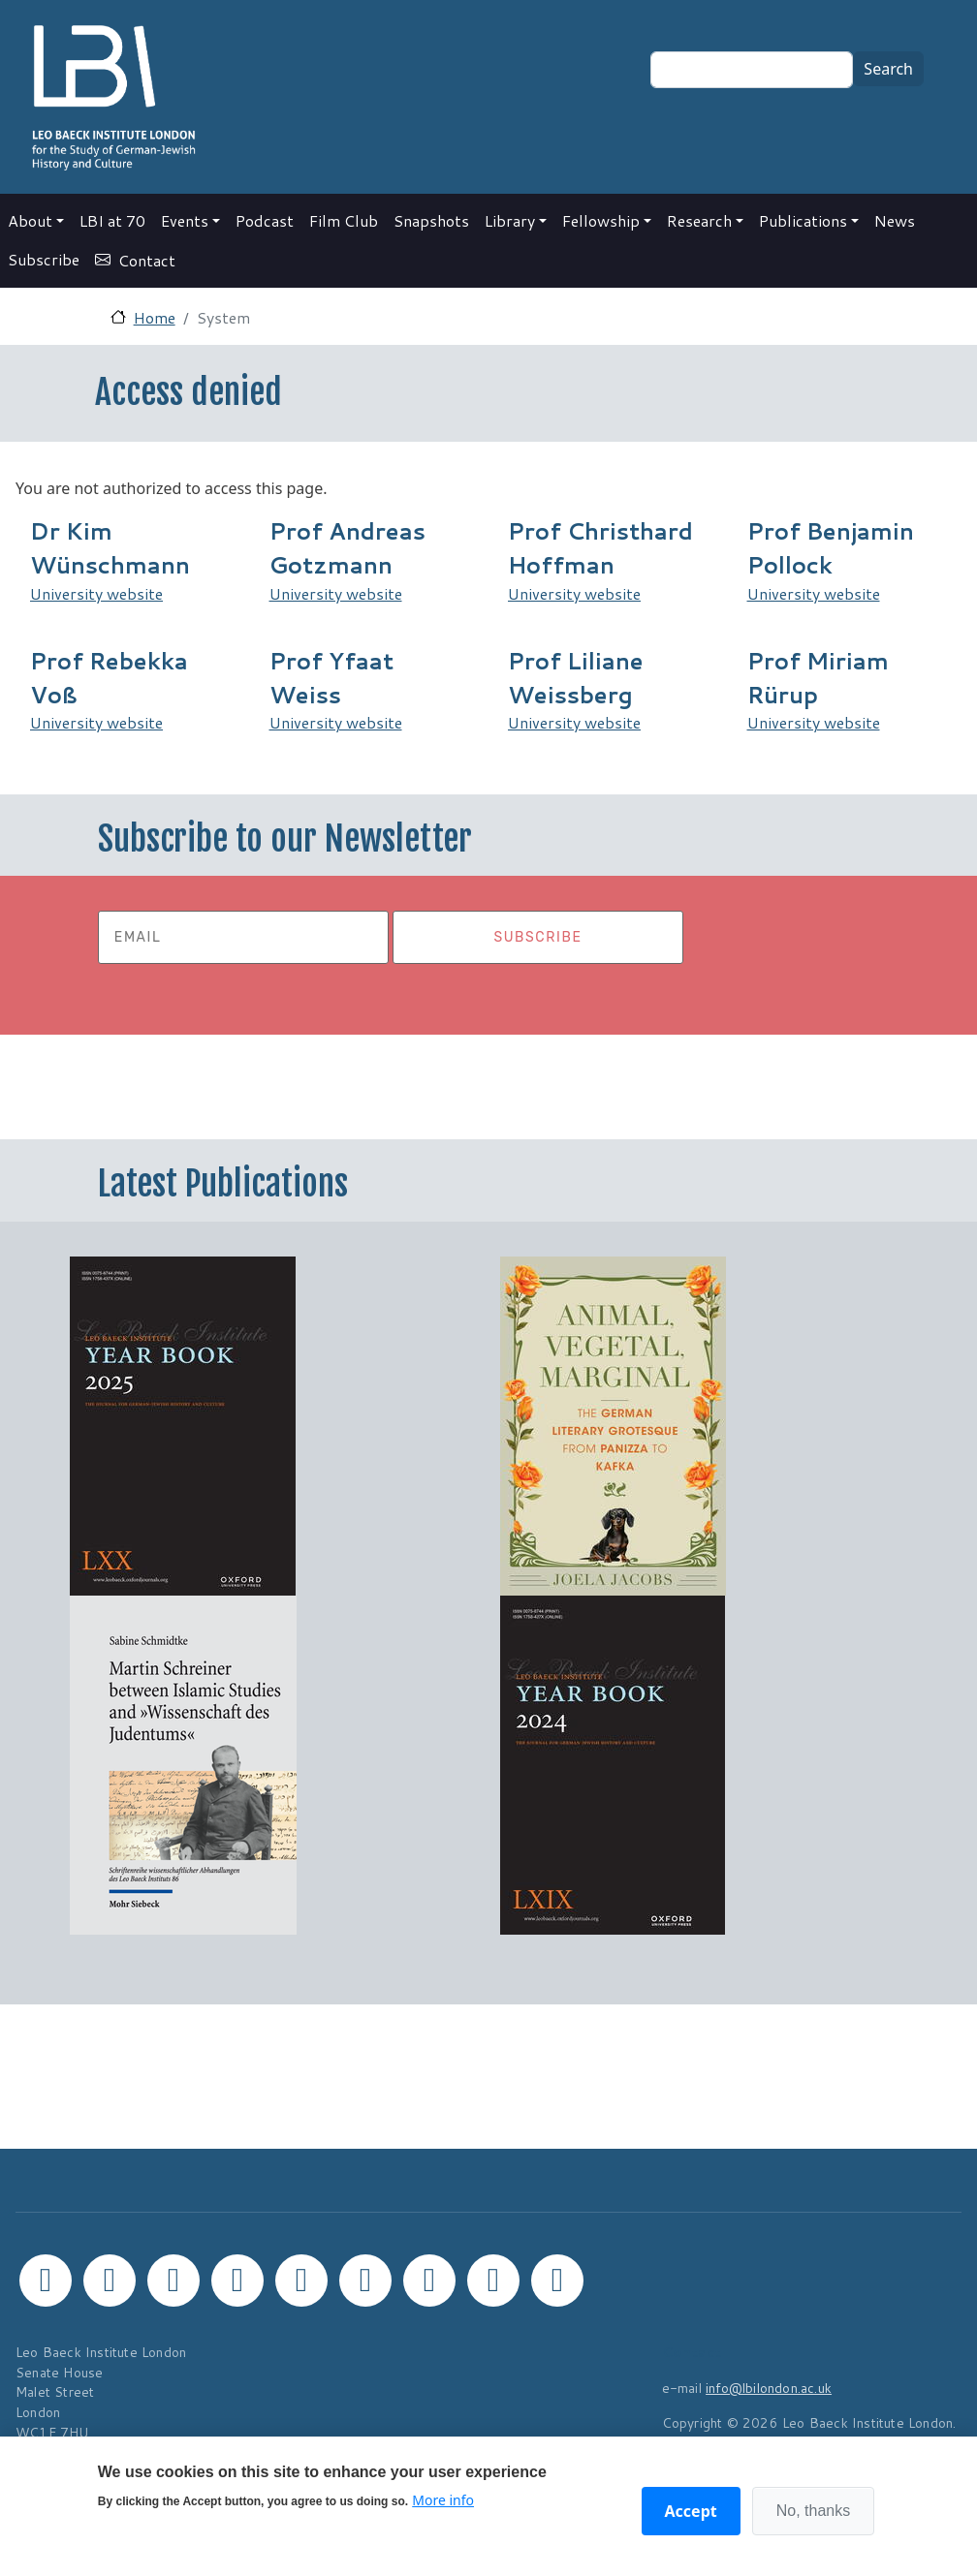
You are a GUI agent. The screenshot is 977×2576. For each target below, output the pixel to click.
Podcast (265, 220)
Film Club (343, 220)
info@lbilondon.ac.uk (769, 2387)
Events (184, 220)
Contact (146, 260)
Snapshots (431, 220)
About (30, 220)
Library (510, 220)
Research (699, 220)
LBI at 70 (112, 220)
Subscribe (43, 259)
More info (443, 2500)
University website (96, 593)
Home (154, 317)
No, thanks (813, 2510)
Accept (691, 2511)
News (894, 220)
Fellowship (601, 220)
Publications (803, 220)
